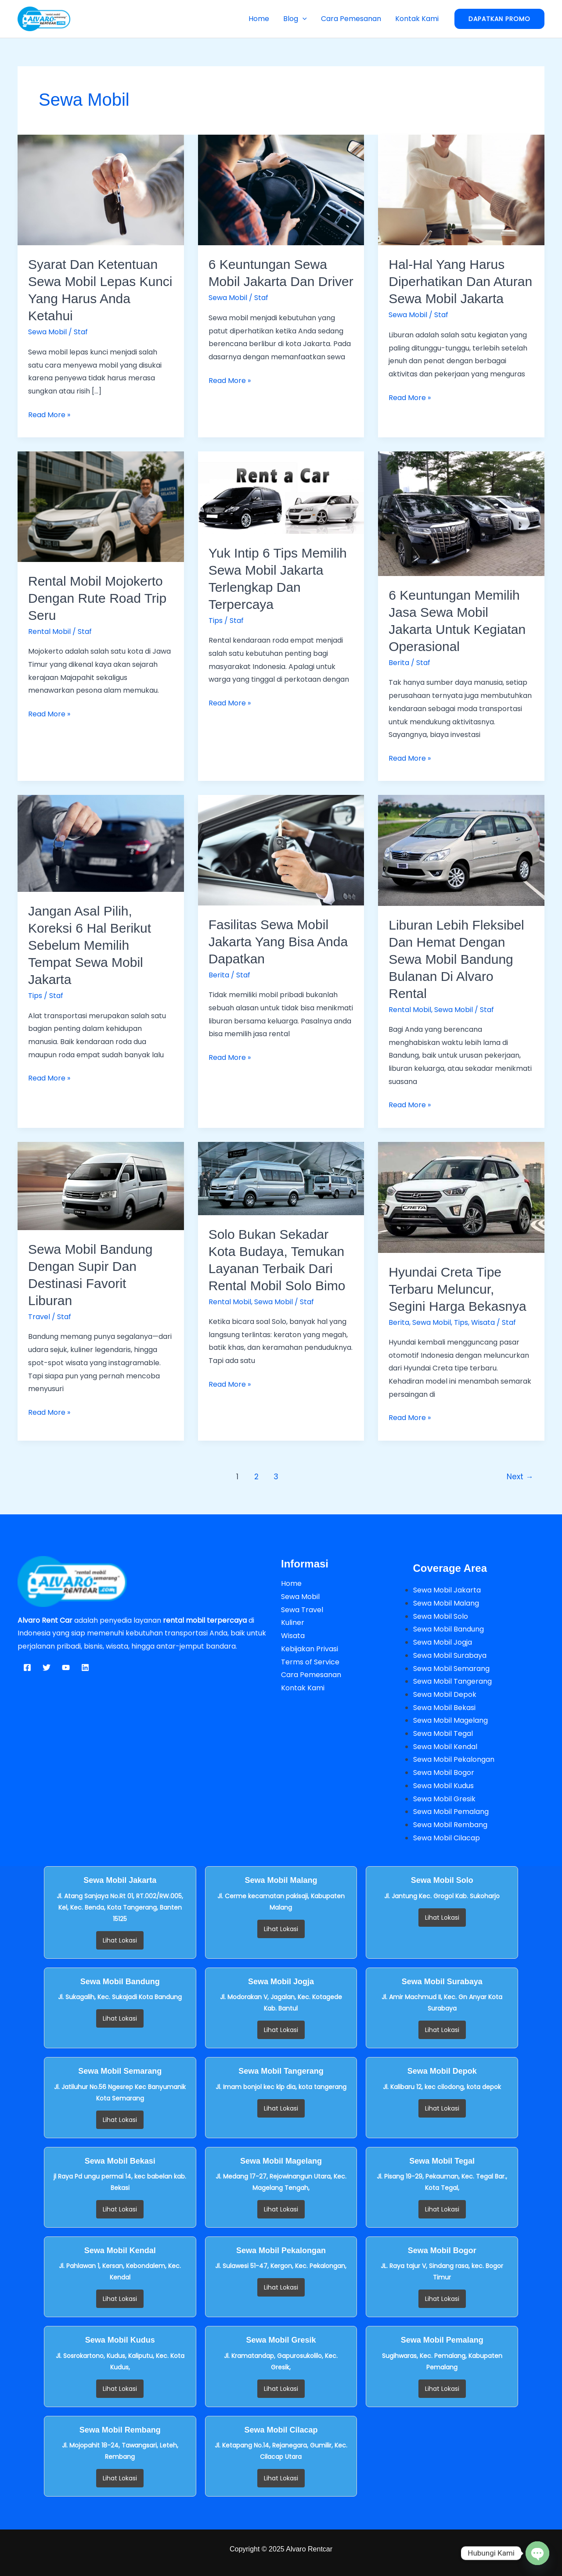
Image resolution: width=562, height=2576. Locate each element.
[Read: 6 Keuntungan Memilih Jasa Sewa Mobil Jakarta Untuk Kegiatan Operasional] (461, 513)
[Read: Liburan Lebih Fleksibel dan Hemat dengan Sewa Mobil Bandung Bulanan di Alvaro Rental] (461, 850)
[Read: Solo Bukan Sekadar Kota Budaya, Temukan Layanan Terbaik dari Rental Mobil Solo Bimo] (281, 1178)
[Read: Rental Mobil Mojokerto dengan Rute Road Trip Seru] (101, 506)
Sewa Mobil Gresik (444, 1799)
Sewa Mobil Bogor (443, 1772)
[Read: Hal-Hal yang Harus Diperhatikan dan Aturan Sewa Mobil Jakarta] (461, 190)
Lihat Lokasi (120, 1940)
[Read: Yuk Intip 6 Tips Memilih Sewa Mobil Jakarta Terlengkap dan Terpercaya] (281, 492)
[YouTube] (66, 1667)
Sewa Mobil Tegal (443, 1733)
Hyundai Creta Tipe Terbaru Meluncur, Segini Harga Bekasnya (457, 1289)
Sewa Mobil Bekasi (444, 1708)
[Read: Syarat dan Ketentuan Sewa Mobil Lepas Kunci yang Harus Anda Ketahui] (101, 190)
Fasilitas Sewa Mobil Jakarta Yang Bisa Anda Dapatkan (278, 941)
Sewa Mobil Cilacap (446, 1838)
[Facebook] (27, 1667)
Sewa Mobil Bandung (448, 1629)
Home (259, 19)
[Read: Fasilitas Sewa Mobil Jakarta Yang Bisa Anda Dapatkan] (281, 850)
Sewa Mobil (47, 332)
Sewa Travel (302, 1610)
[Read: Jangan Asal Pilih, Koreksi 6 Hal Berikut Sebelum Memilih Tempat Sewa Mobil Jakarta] (101, 843)
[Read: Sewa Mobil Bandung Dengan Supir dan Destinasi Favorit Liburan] (101, 1186)
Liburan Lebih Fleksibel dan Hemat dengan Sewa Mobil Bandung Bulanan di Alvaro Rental (456, 959)
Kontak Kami (417, 19)
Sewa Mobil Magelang (450, 1720)
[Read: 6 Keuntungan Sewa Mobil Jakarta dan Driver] (281, 190)
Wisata (483, 1322)
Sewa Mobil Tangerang (452, 1681)
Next (520, 1476)
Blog (295, 19)
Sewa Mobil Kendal (445, 1747)
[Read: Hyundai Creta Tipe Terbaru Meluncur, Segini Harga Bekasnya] (461, 1197)
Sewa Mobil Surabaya (449, 1655)
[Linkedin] (85, 1667)
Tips (216, 620)
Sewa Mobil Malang (446, 1603)
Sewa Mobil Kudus (443, 1786)
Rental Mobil (49, 631)
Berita (399, 663)
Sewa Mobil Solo (440, 1616)
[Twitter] (46, 1667)
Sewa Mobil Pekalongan (453, 1759)
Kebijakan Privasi (309, 1649)
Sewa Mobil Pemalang (451, 1812)
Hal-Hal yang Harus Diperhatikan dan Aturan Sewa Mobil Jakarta (460, 281)
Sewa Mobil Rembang (450, 1825)
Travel (39, 1317)
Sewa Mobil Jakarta (447, 1590)
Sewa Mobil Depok (444, 1694)
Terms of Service (310, 1662)
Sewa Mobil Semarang (451, 1669)
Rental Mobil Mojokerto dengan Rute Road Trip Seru (97, 598)
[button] (302, 19)
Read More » (49, 414)
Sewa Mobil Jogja (442, 1642)
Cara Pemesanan (351, 19)
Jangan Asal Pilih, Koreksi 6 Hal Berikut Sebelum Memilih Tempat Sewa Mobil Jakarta (89, 945)
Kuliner (292, 1622)
